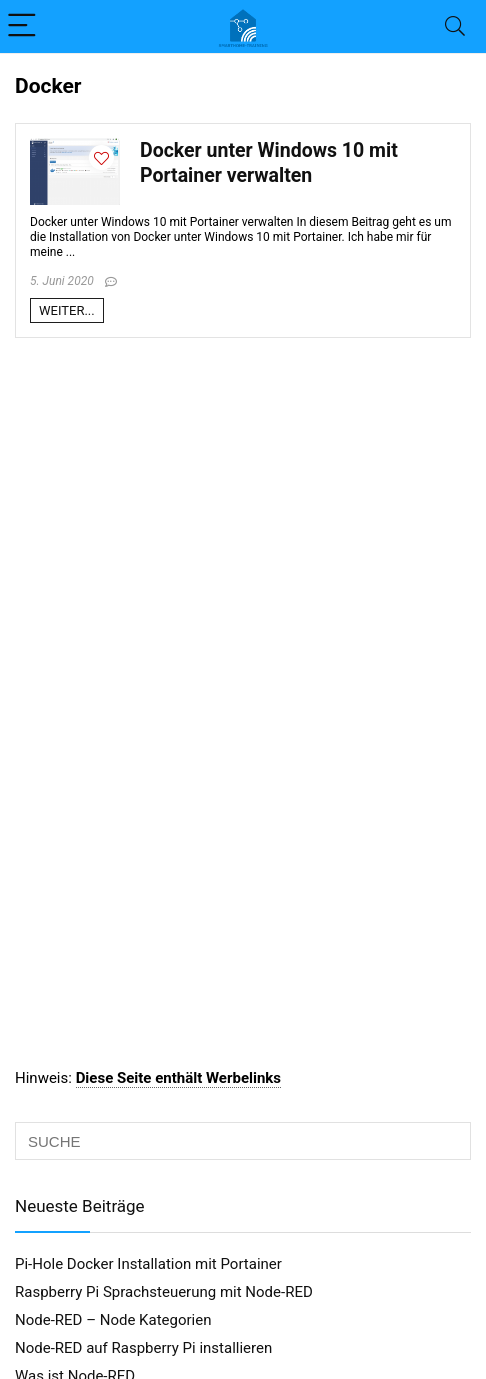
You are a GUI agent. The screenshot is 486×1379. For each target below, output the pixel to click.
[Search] (455, 26)
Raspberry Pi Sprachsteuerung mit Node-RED (164, 1292)
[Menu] (24, 26)
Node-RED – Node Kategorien (113, 1320)
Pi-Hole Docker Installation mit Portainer (148, 1264)
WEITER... (67, 310)
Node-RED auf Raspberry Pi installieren (143, 1348)
